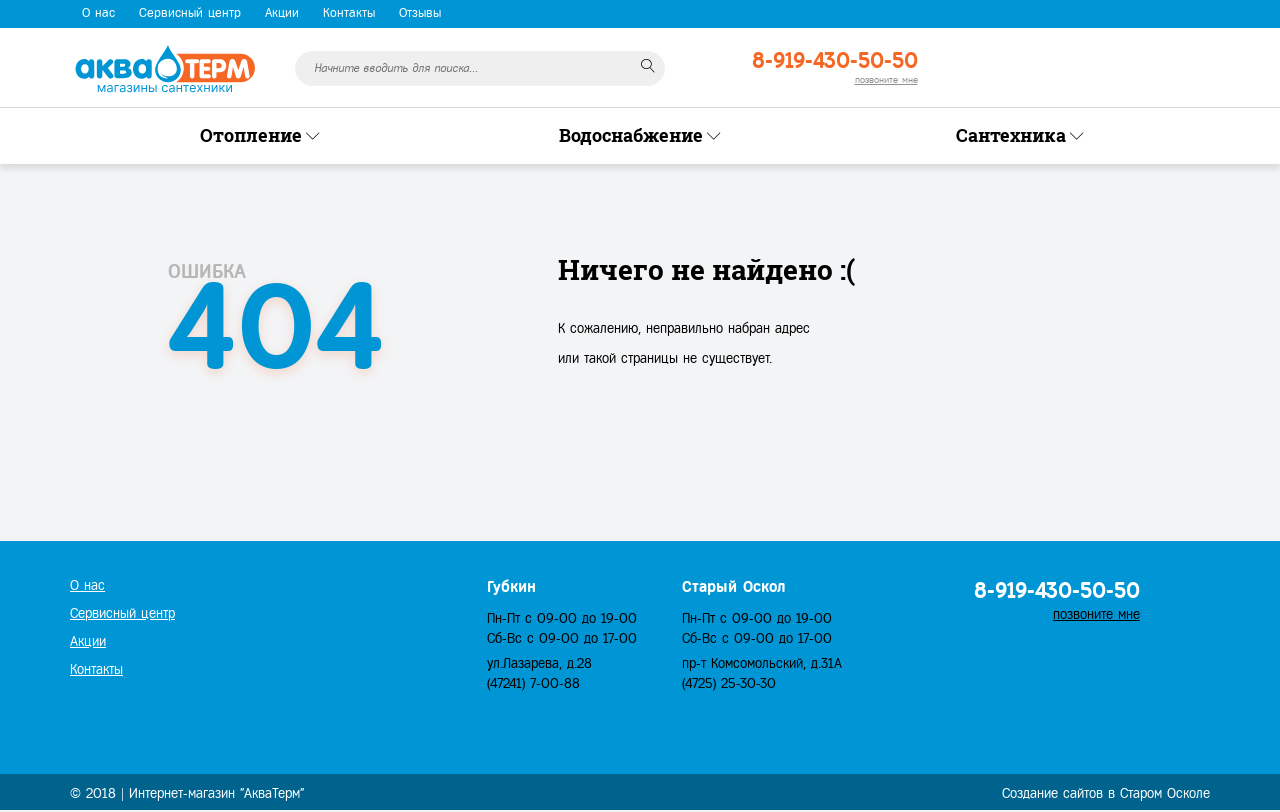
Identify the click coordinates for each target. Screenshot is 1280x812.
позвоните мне (886, 79)
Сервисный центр (190, 13)
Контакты (349, 13)
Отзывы (420, 13)
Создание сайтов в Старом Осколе (1106, 793)
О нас (98, 13)
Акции (282, 13)
